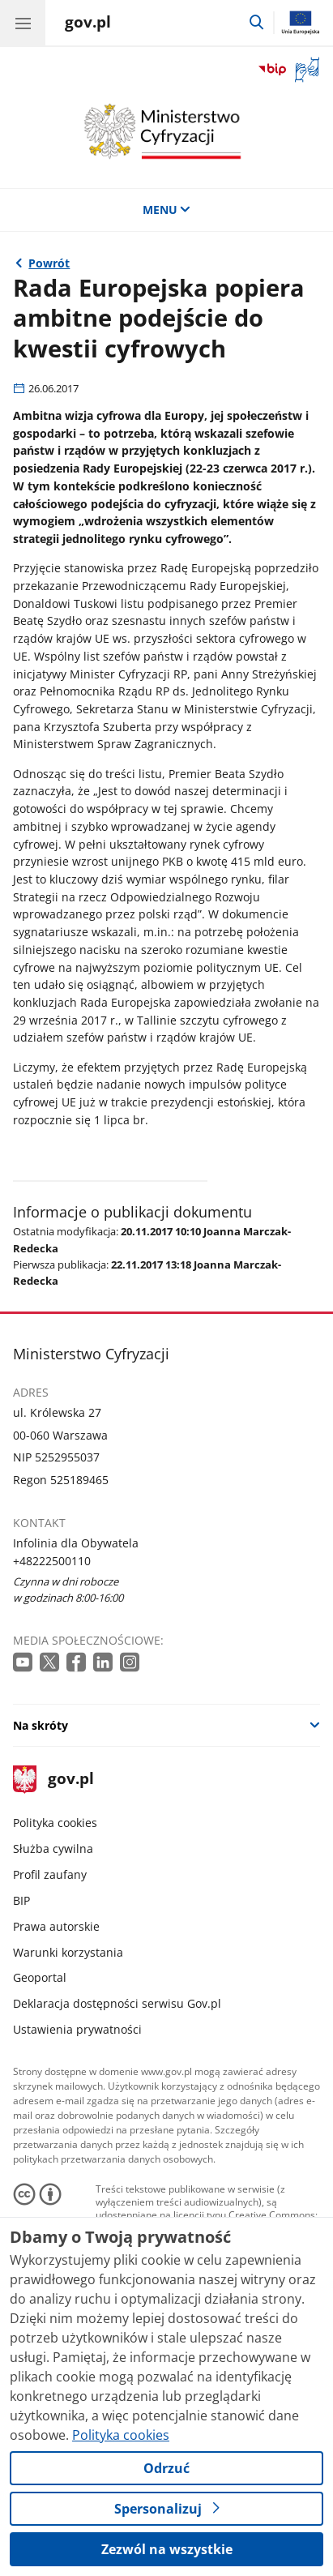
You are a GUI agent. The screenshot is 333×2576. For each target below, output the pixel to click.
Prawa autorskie (56, 1926)
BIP (21, 1900)
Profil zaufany (50, 1874)
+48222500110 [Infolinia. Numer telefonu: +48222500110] (52, 1560)
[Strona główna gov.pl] (88, 24)
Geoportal (39, 1977)
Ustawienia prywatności (77, 2029)
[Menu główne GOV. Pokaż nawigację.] (22, 22)
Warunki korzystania (68, 1952)
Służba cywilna (53, 1848)
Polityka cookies (55, 1822)
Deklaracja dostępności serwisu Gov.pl (117, 2003)
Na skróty (40, 1725)
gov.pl (53, 1779)
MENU (167, 209)
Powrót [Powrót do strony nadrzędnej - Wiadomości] (49, 263)
